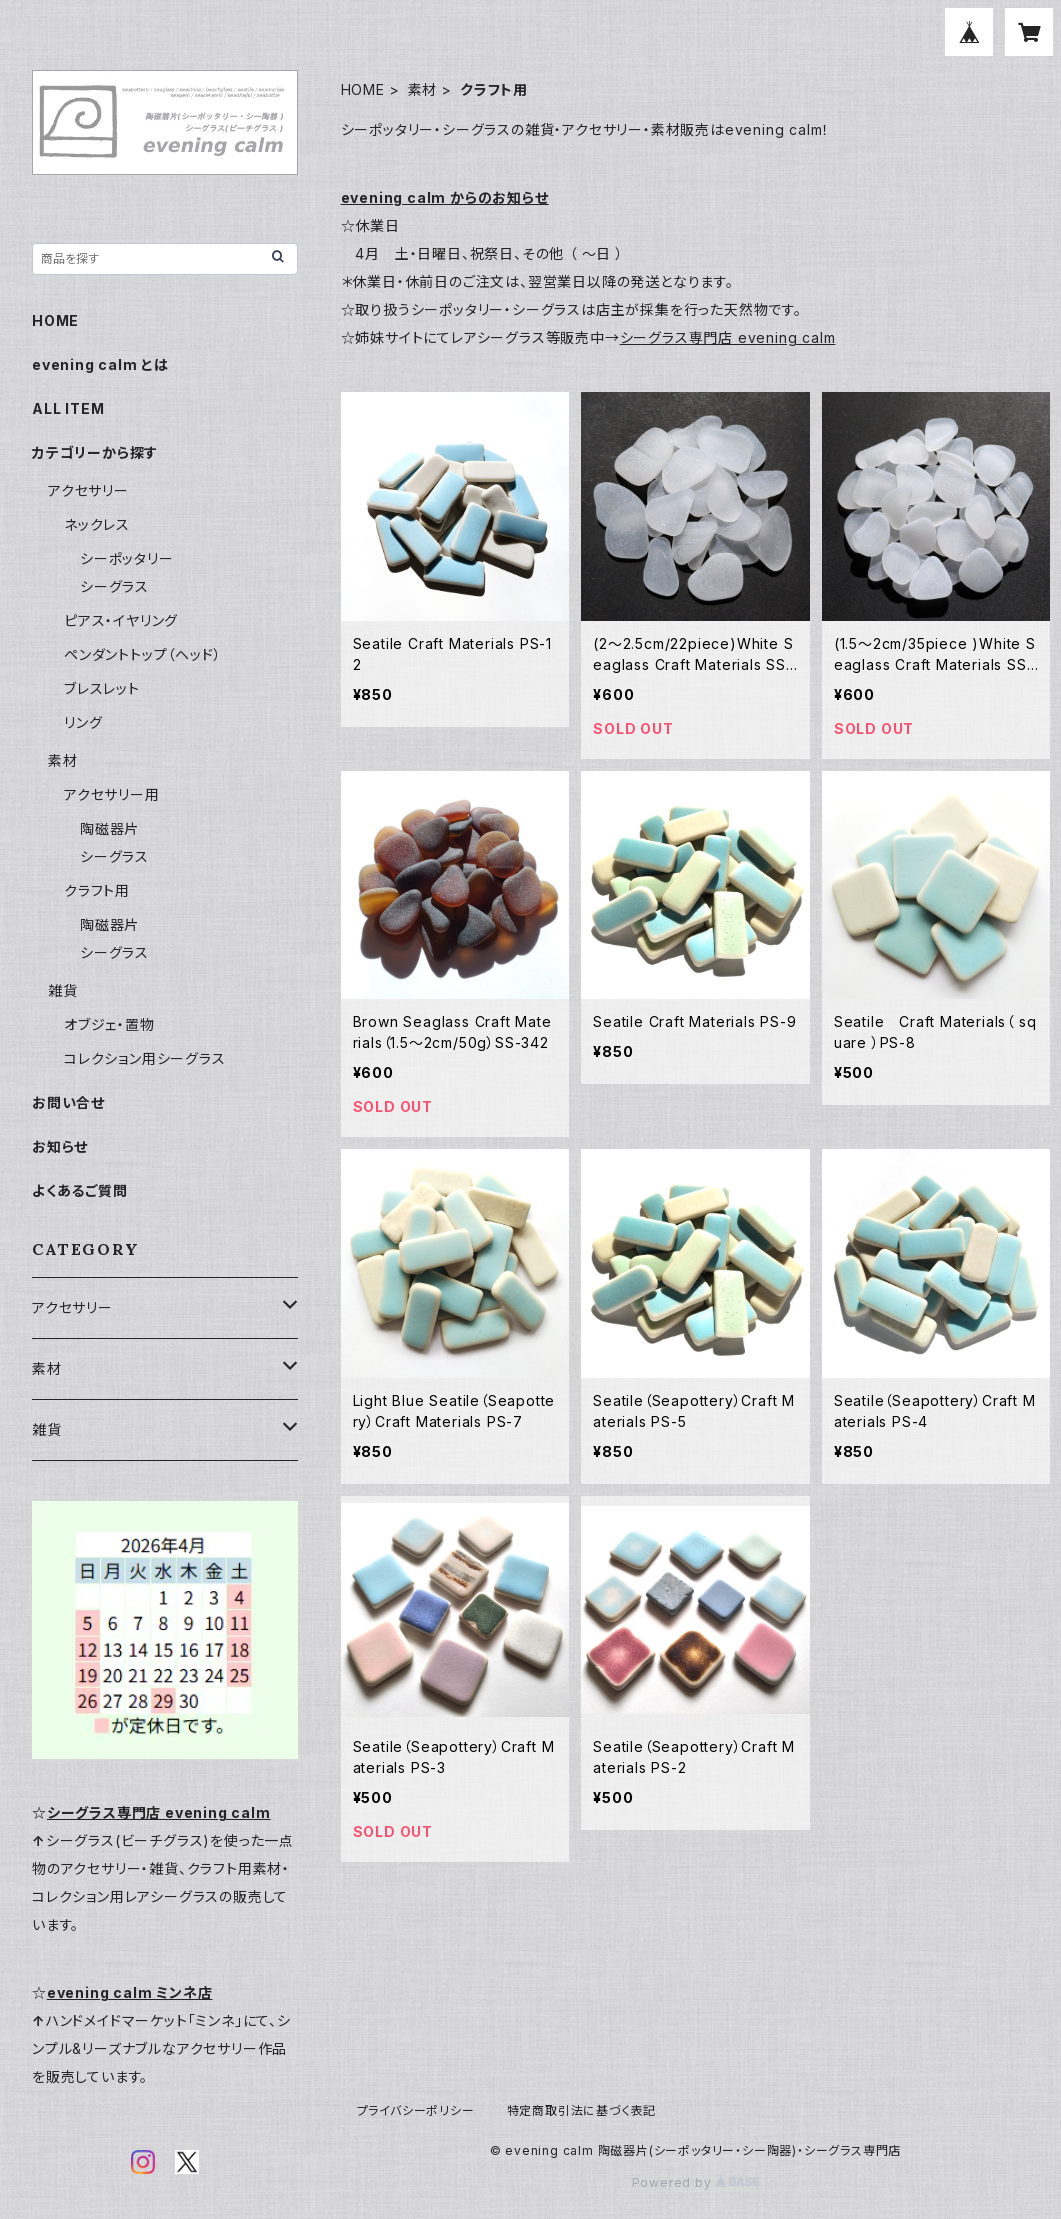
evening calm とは (100, 364)
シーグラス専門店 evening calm (728, 337)
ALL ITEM (68, 408)
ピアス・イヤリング (121, 620)
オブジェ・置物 (109, 1024)
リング (83, 722)
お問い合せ (68, 1102)
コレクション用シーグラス (145, 1058)
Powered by (696, 2182)
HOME (363, 89)
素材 (423, 89)
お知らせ (60, 1146)
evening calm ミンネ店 (130, 1992)
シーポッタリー (127, 558)
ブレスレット (102, 688)
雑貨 (63, 990)
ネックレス (97, 524)
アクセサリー (88, 490)
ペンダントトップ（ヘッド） (142, 654)
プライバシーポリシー (416, 2110)
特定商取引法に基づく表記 (582, 2110)
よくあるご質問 (80, 1190)
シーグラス (114, 586)
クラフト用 (97, 890)
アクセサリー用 (112, 794)
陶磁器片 (109, 828)
